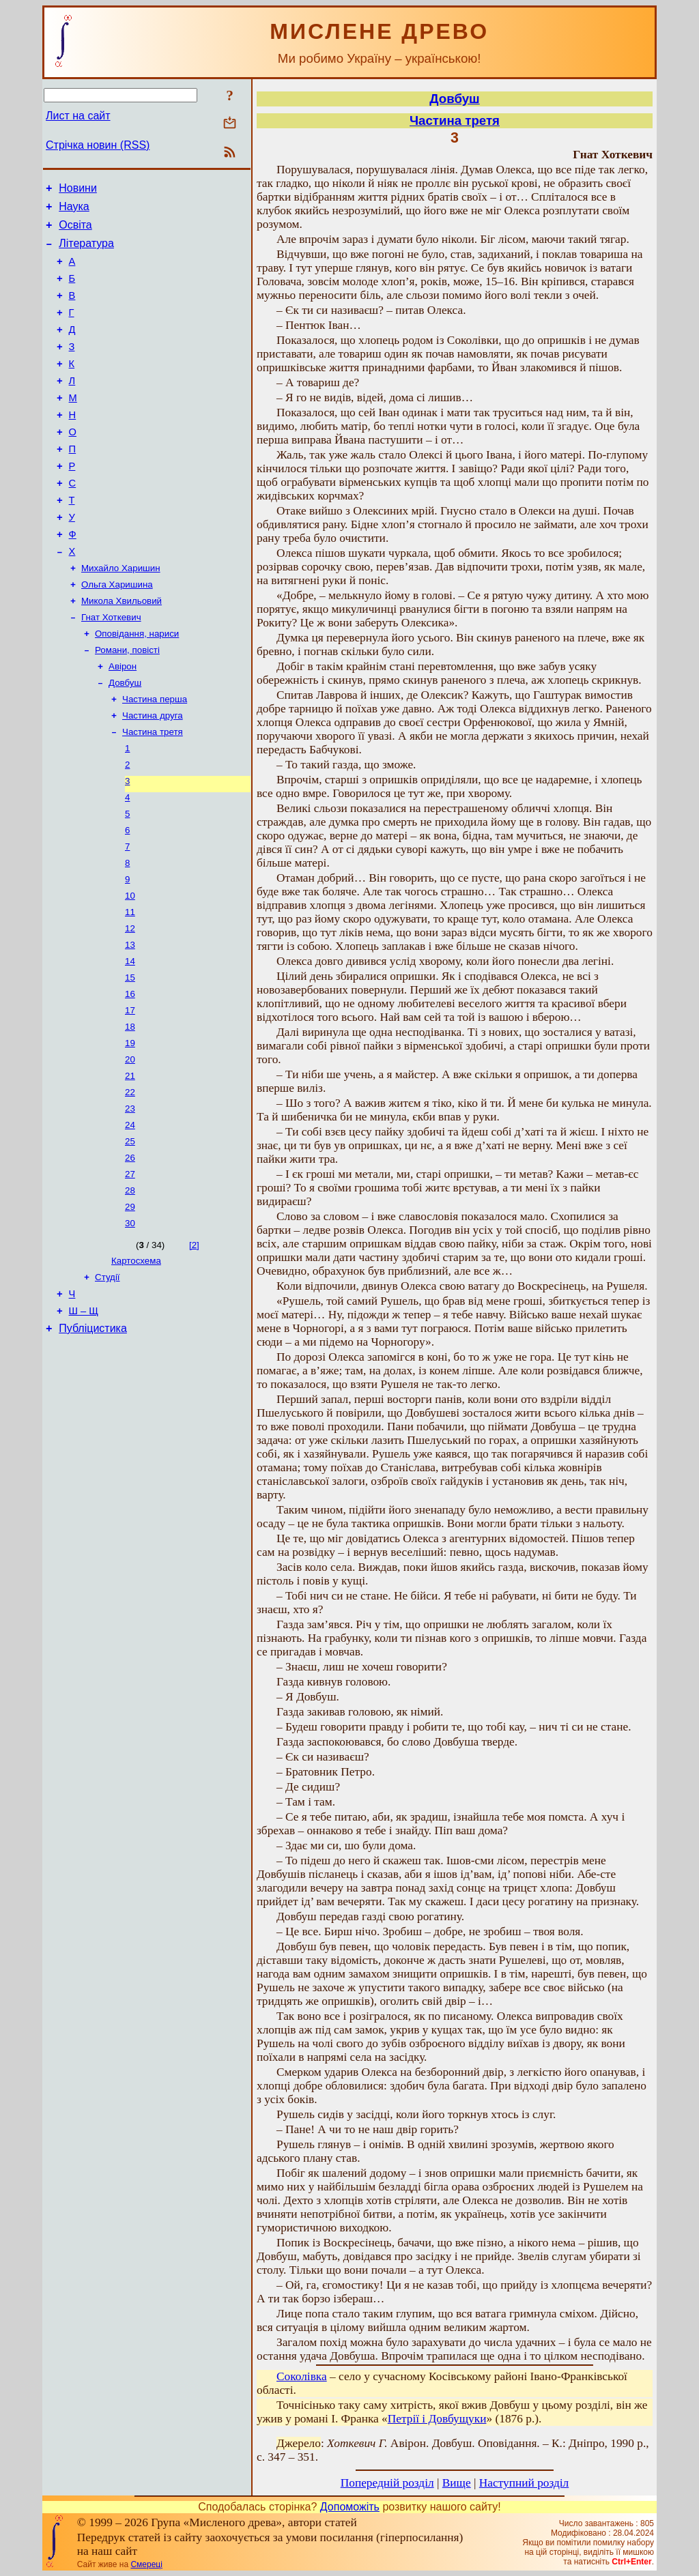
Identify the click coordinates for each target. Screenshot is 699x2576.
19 (130, 1129)
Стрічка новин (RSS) (97, 145)
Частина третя (152, 792)
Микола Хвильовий (121, 650)
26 (130, 1253)
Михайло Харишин (120, 614)
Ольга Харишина (117, 632)
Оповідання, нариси (137, 685)
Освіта (75, 231)
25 (130, 1235)
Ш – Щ (83, 1418)
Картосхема (136, 1363)
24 (130, 1218)
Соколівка (301, 2376)
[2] (194, 1346)
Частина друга (152, 774)
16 (130, 1076)
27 (130, 1271)
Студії (107, 1381)
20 (130, 1147)
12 (130, 1005)
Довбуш (125, 739)
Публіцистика (93, 1438)
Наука (74, 210)
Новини (78, 190)
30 (130, 1324)
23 (130, 1200)
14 (130, 1040)
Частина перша (154, 756)
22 (130, 1182)
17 (130, 1093)
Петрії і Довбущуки (437, 2418)
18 (130, 1111)
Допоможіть (350, 2507)
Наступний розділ (524, 2482)
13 (130, 1022)
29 (130, 1306)
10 (130, 969)
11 (130, 987)
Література (86, 251)
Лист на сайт (78, 115)
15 (130, 1058)
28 (130, 1289)
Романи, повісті (127, 703)
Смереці (146, 2564)
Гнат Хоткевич (111, 668)
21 (130, 1164)
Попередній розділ (387, 2482)
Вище (456, 2482)
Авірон (123, 721)
